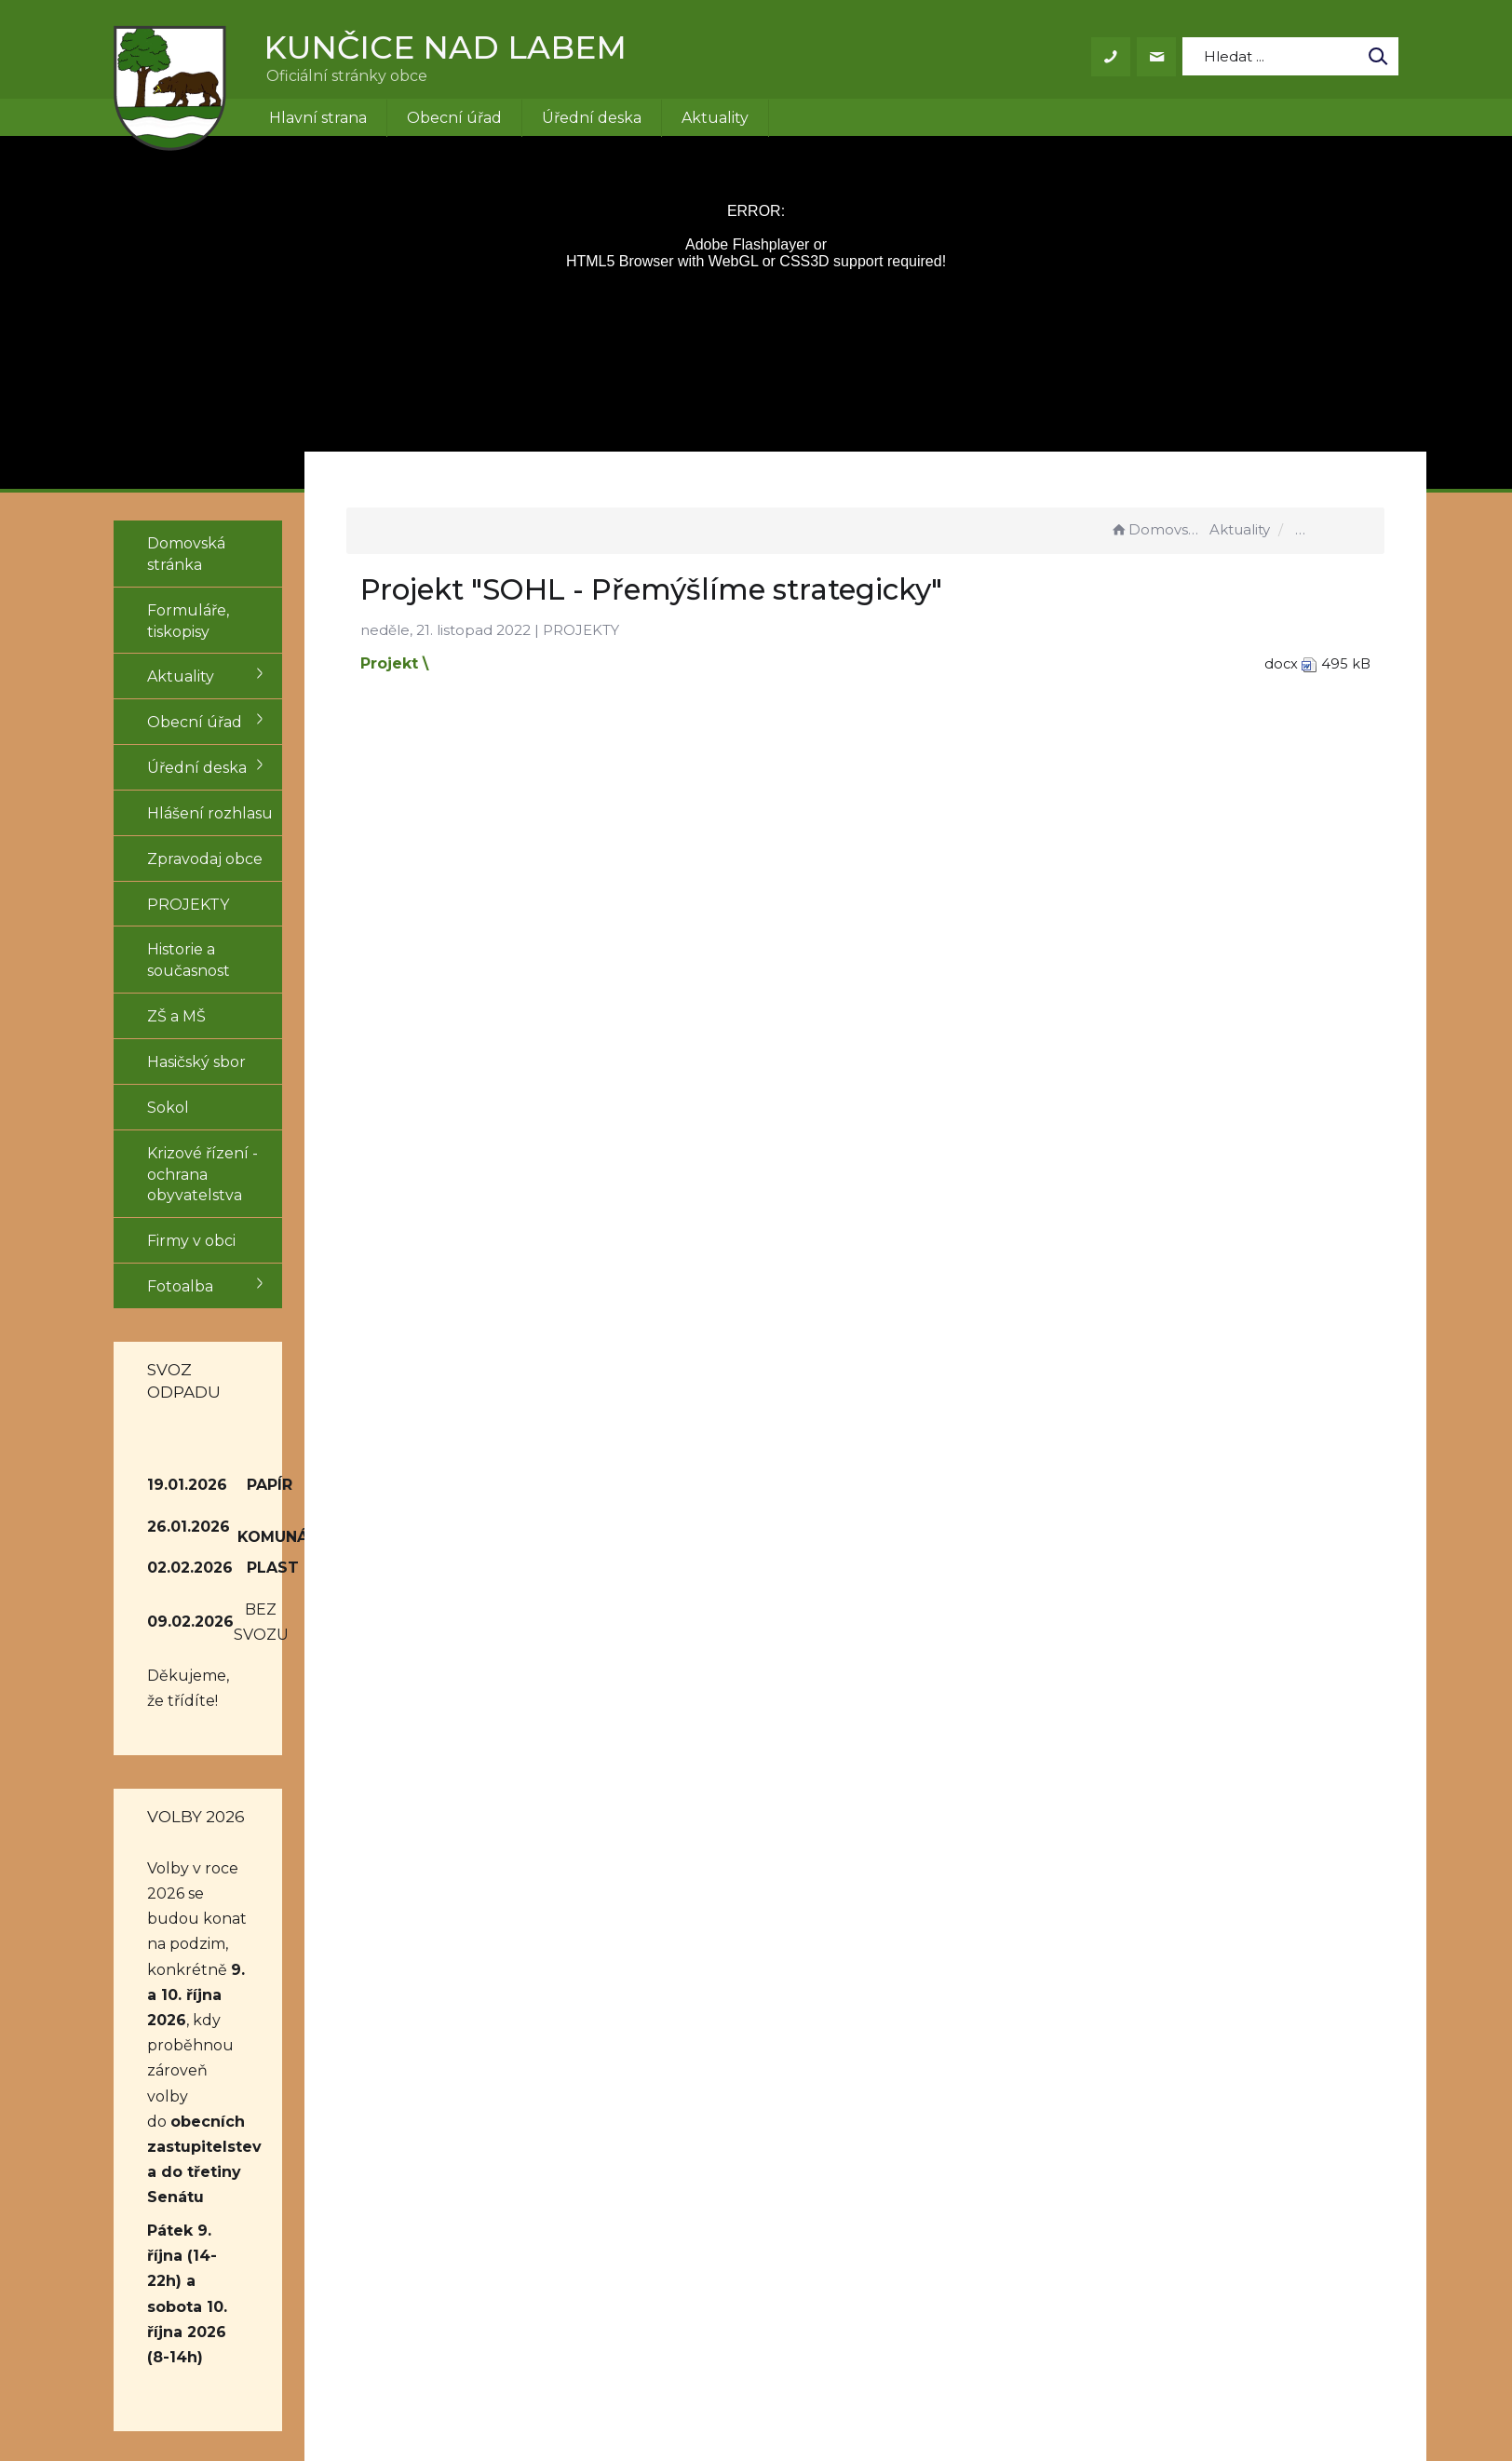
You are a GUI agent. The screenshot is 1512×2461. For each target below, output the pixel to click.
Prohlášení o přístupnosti (974, 2196)
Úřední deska (591, 118)
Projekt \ (473, 663)
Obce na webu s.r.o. (1013, 2393)
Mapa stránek (930, 2217)
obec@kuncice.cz (727, 2217)
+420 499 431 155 (722, 2196)
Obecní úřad (454, 118)
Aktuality (715, 118)
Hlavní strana (318, 118)
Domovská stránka (1157, 529)
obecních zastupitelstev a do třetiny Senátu (218, 1887)
